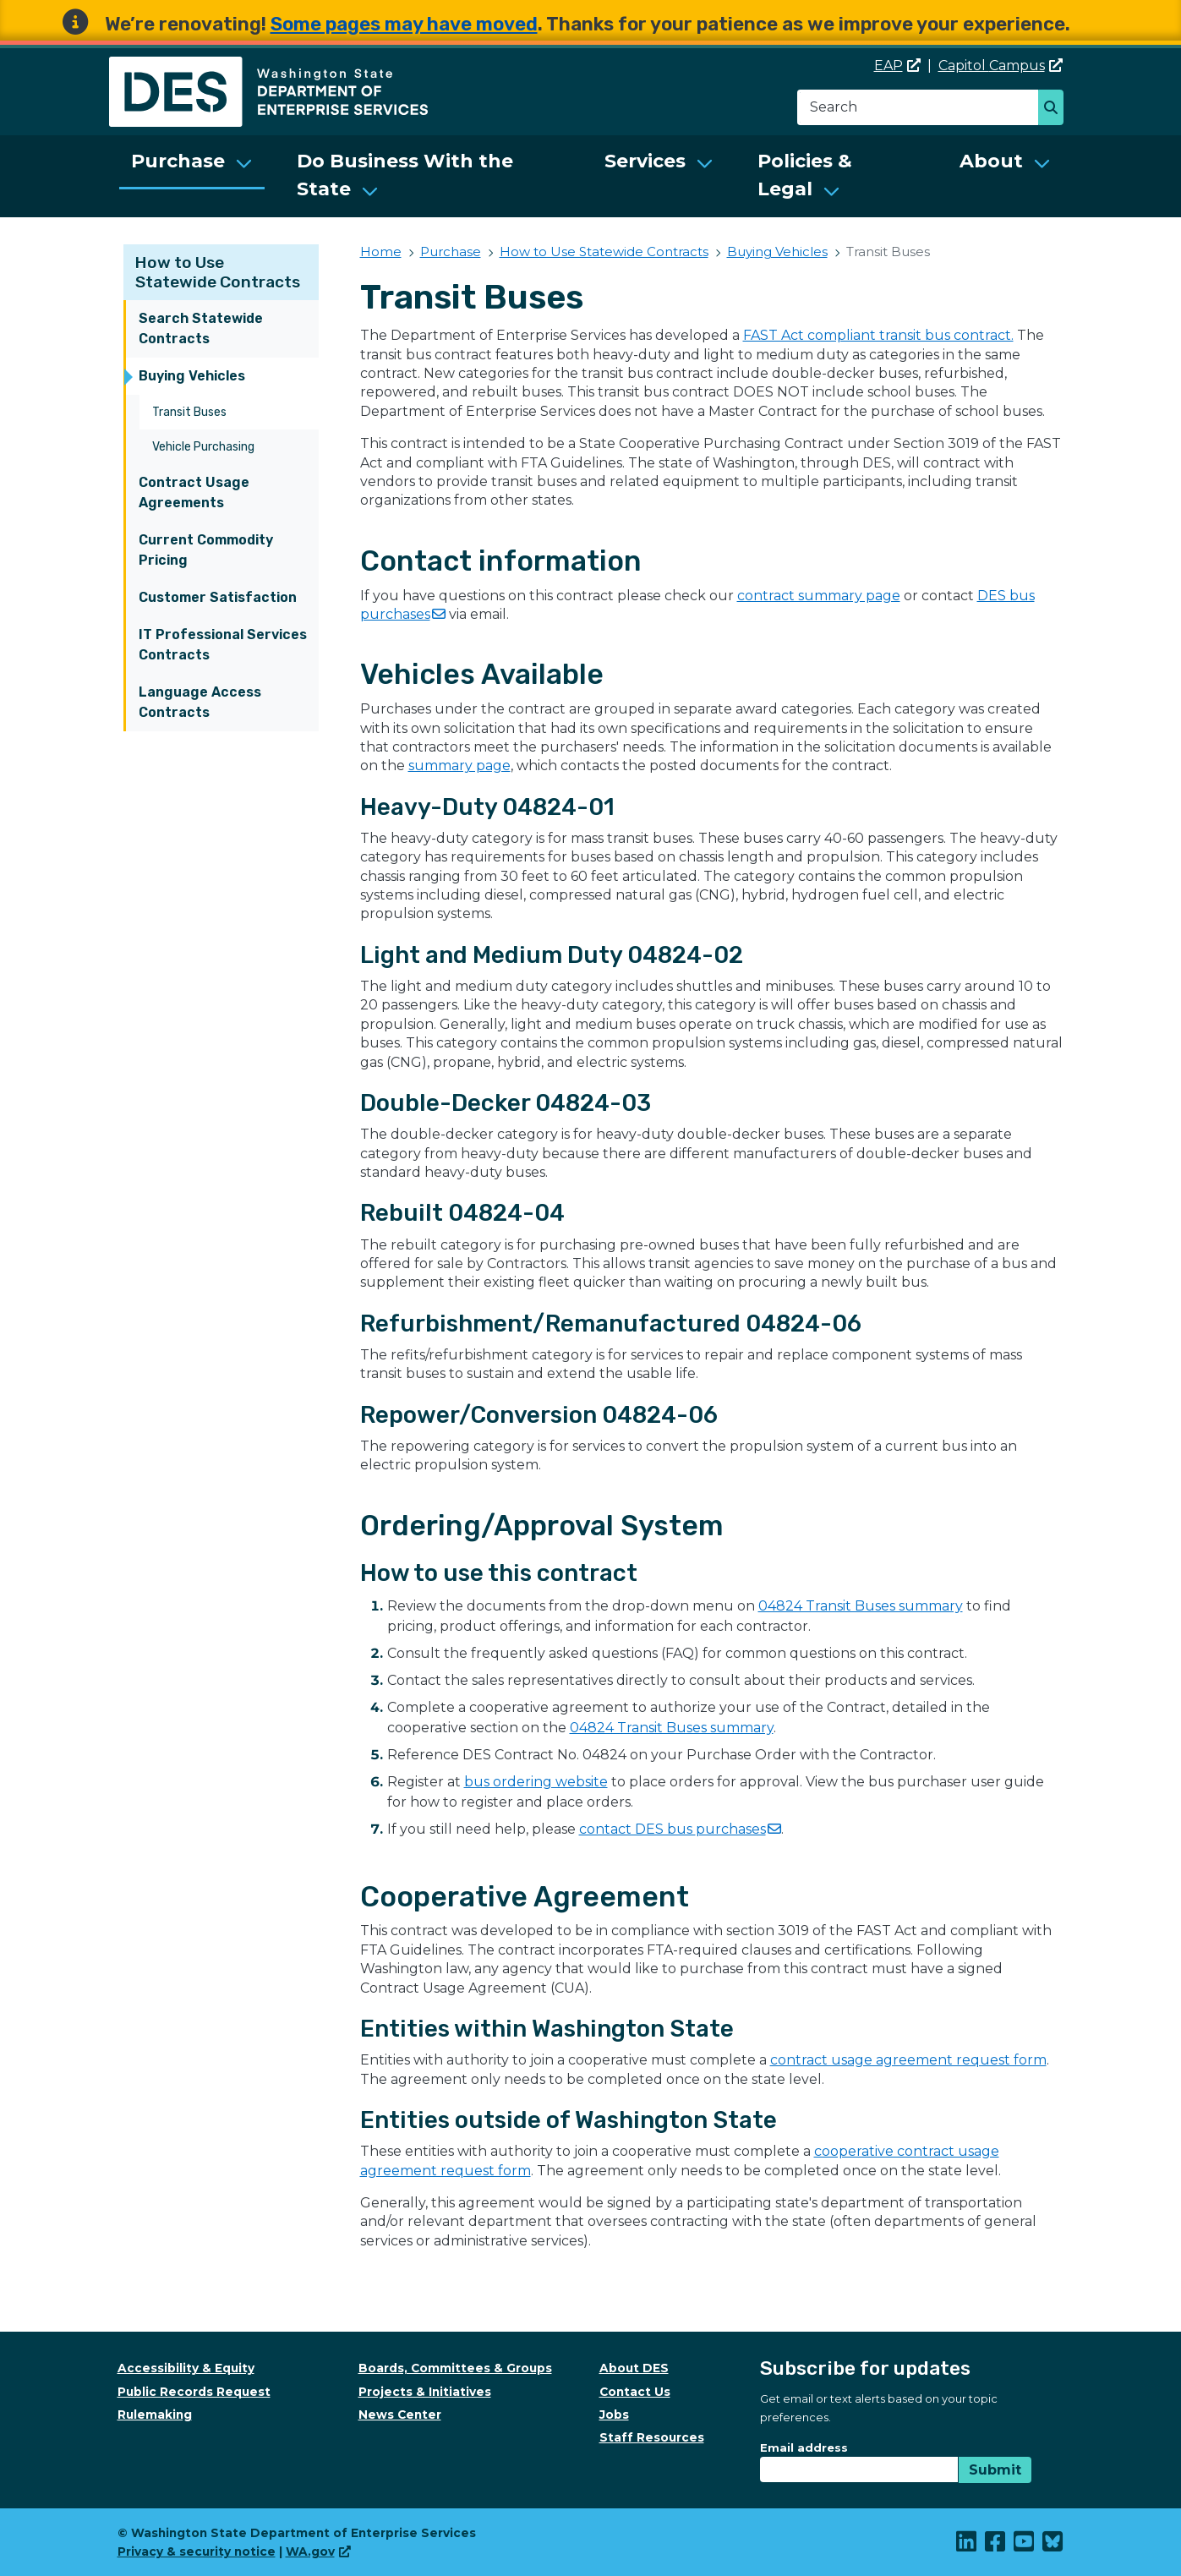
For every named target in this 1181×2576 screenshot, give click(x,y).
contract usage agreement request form (908, 2060)
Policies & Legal (804, 175)
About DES (634, 2368)
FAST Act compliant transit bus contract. (878, 335)
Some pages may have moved (404, 24)
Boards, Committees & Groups (455, 2368)
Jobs (614, 2414)
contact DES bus (680, 1829)
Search (1055, 109)
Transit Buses (189, 412)
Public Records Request (194, 2391)
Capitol (1000, 65)
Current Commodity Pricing (206, 550)
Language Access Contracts (200, 702)
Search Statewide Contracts (201, 328)
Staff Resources (651, 2437)
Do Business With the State (405, 175)
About (991, 161)
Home (381, 251)
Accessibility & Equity (186, 2368)
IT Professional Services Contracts (223, 644)
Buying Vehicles (192, 376)
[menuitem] (192, 176)
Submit (995, 2470)
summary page (459, 765)
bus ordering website (536, 1782)
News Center (399, 2414)
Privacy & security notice (197, 2551)
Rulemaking (155, 2414)
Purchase (178, 161)
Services (645, 161)
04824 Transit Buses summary (860, 1606)
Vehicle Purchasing (203, 447)
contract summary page (818, 596)
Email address (804, 2447)
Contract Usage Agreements (194, 492)
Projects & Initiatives (424, 2391)
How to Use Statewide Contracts (217, 272)
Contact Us (634, 2391)
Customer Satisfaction (218, 597)
